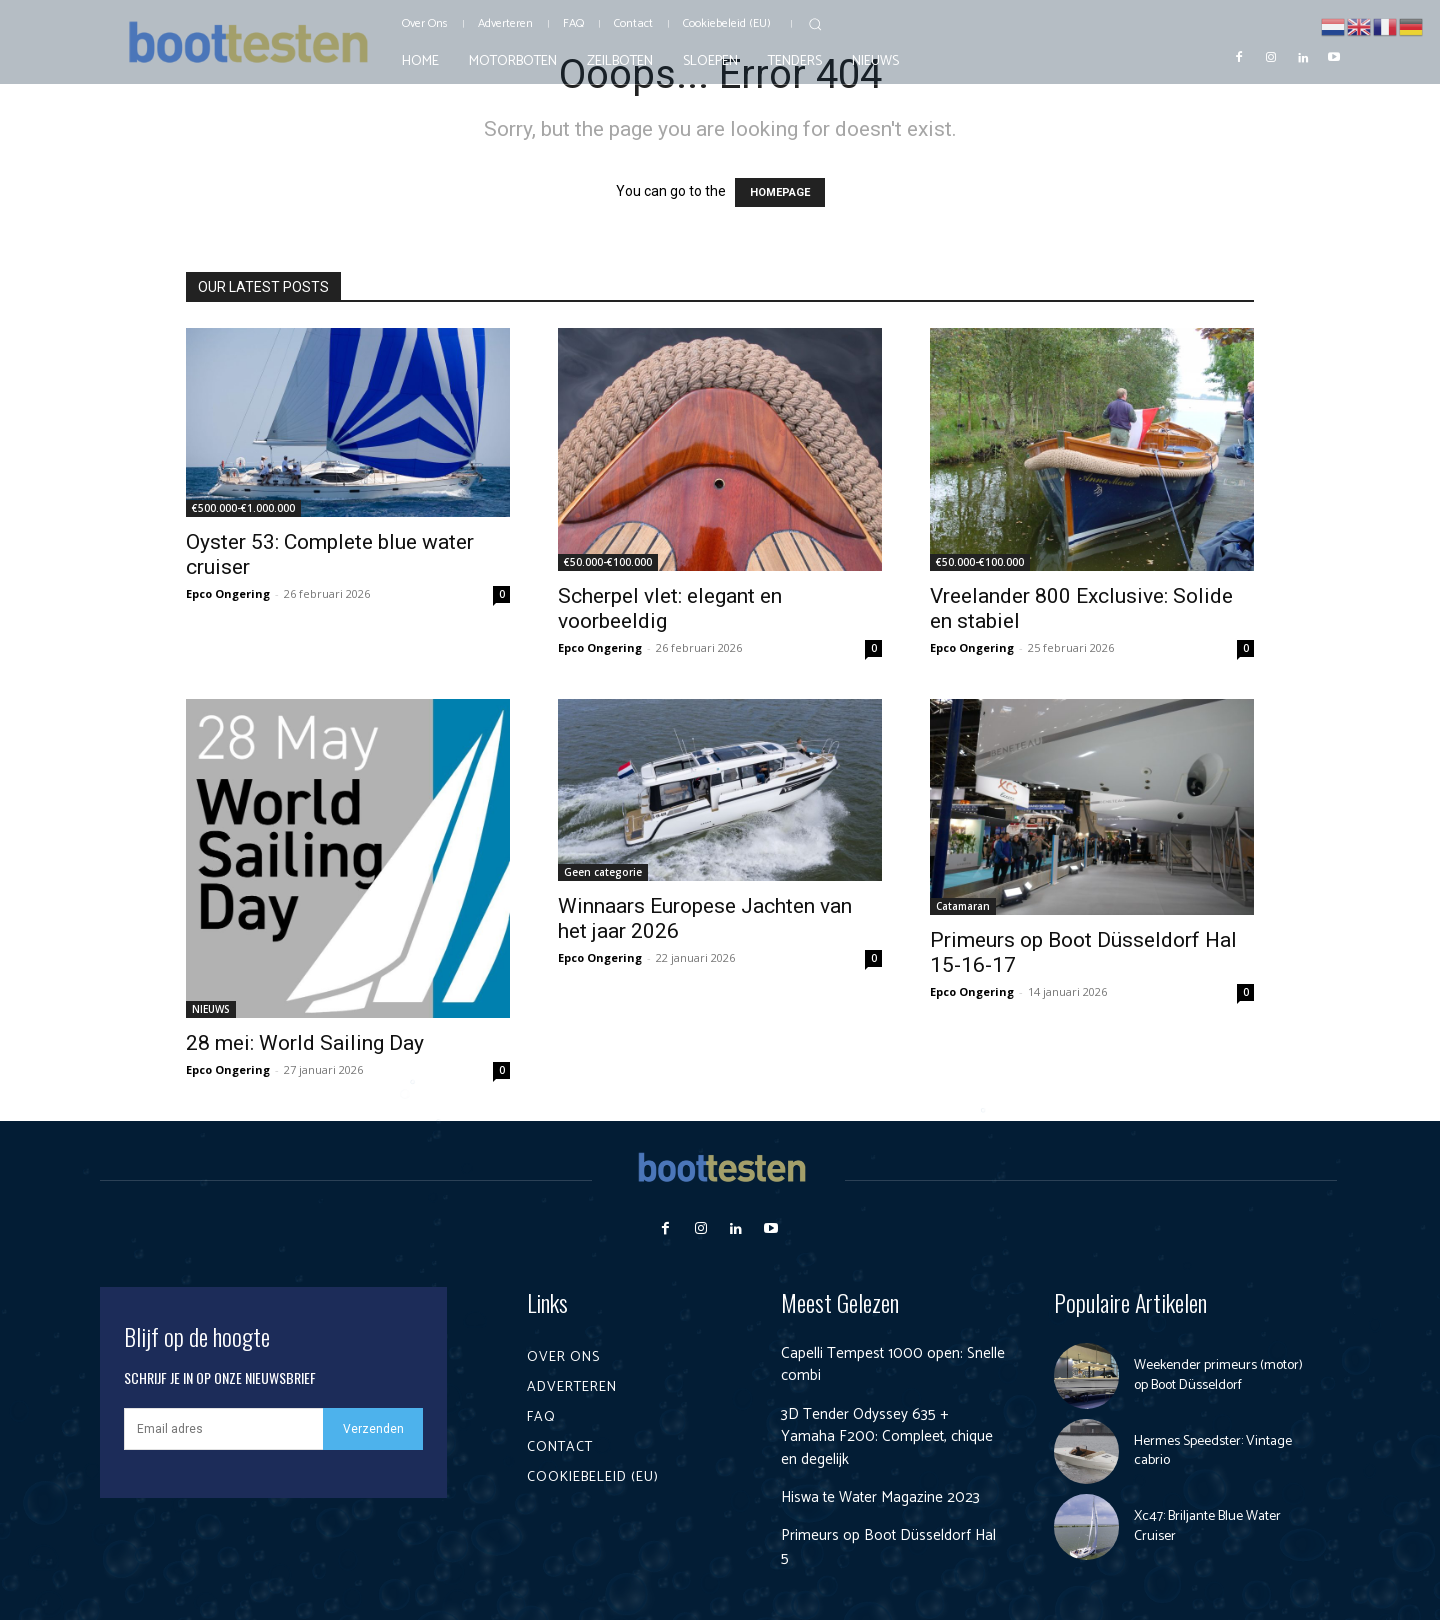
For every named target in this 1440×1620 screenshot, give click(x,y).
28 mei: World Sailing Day (305, 1043)
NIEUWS (211, 1009)
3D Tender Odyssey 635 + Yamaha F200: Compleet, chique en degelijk (889, 1437)
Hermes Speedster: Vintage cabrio (1213, 1451)
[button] (815, 24)
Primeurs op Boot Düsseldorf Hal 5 (891, 1546)
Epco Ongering (228, 593)
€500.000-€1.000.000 (243, 508)
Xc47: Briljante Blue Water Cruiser (1207, 1526)
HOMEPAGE (780, 192)
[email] (223, 1429)
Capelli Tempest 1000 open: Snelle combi (873, 1364)
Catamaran (963, 906)
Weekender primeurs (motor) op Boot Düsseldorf (1218, 1375)
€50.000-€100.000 (608, 562)
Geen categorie (603, 872)
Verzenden (373, 1429)
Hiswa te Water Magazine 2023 (885, 1497)
